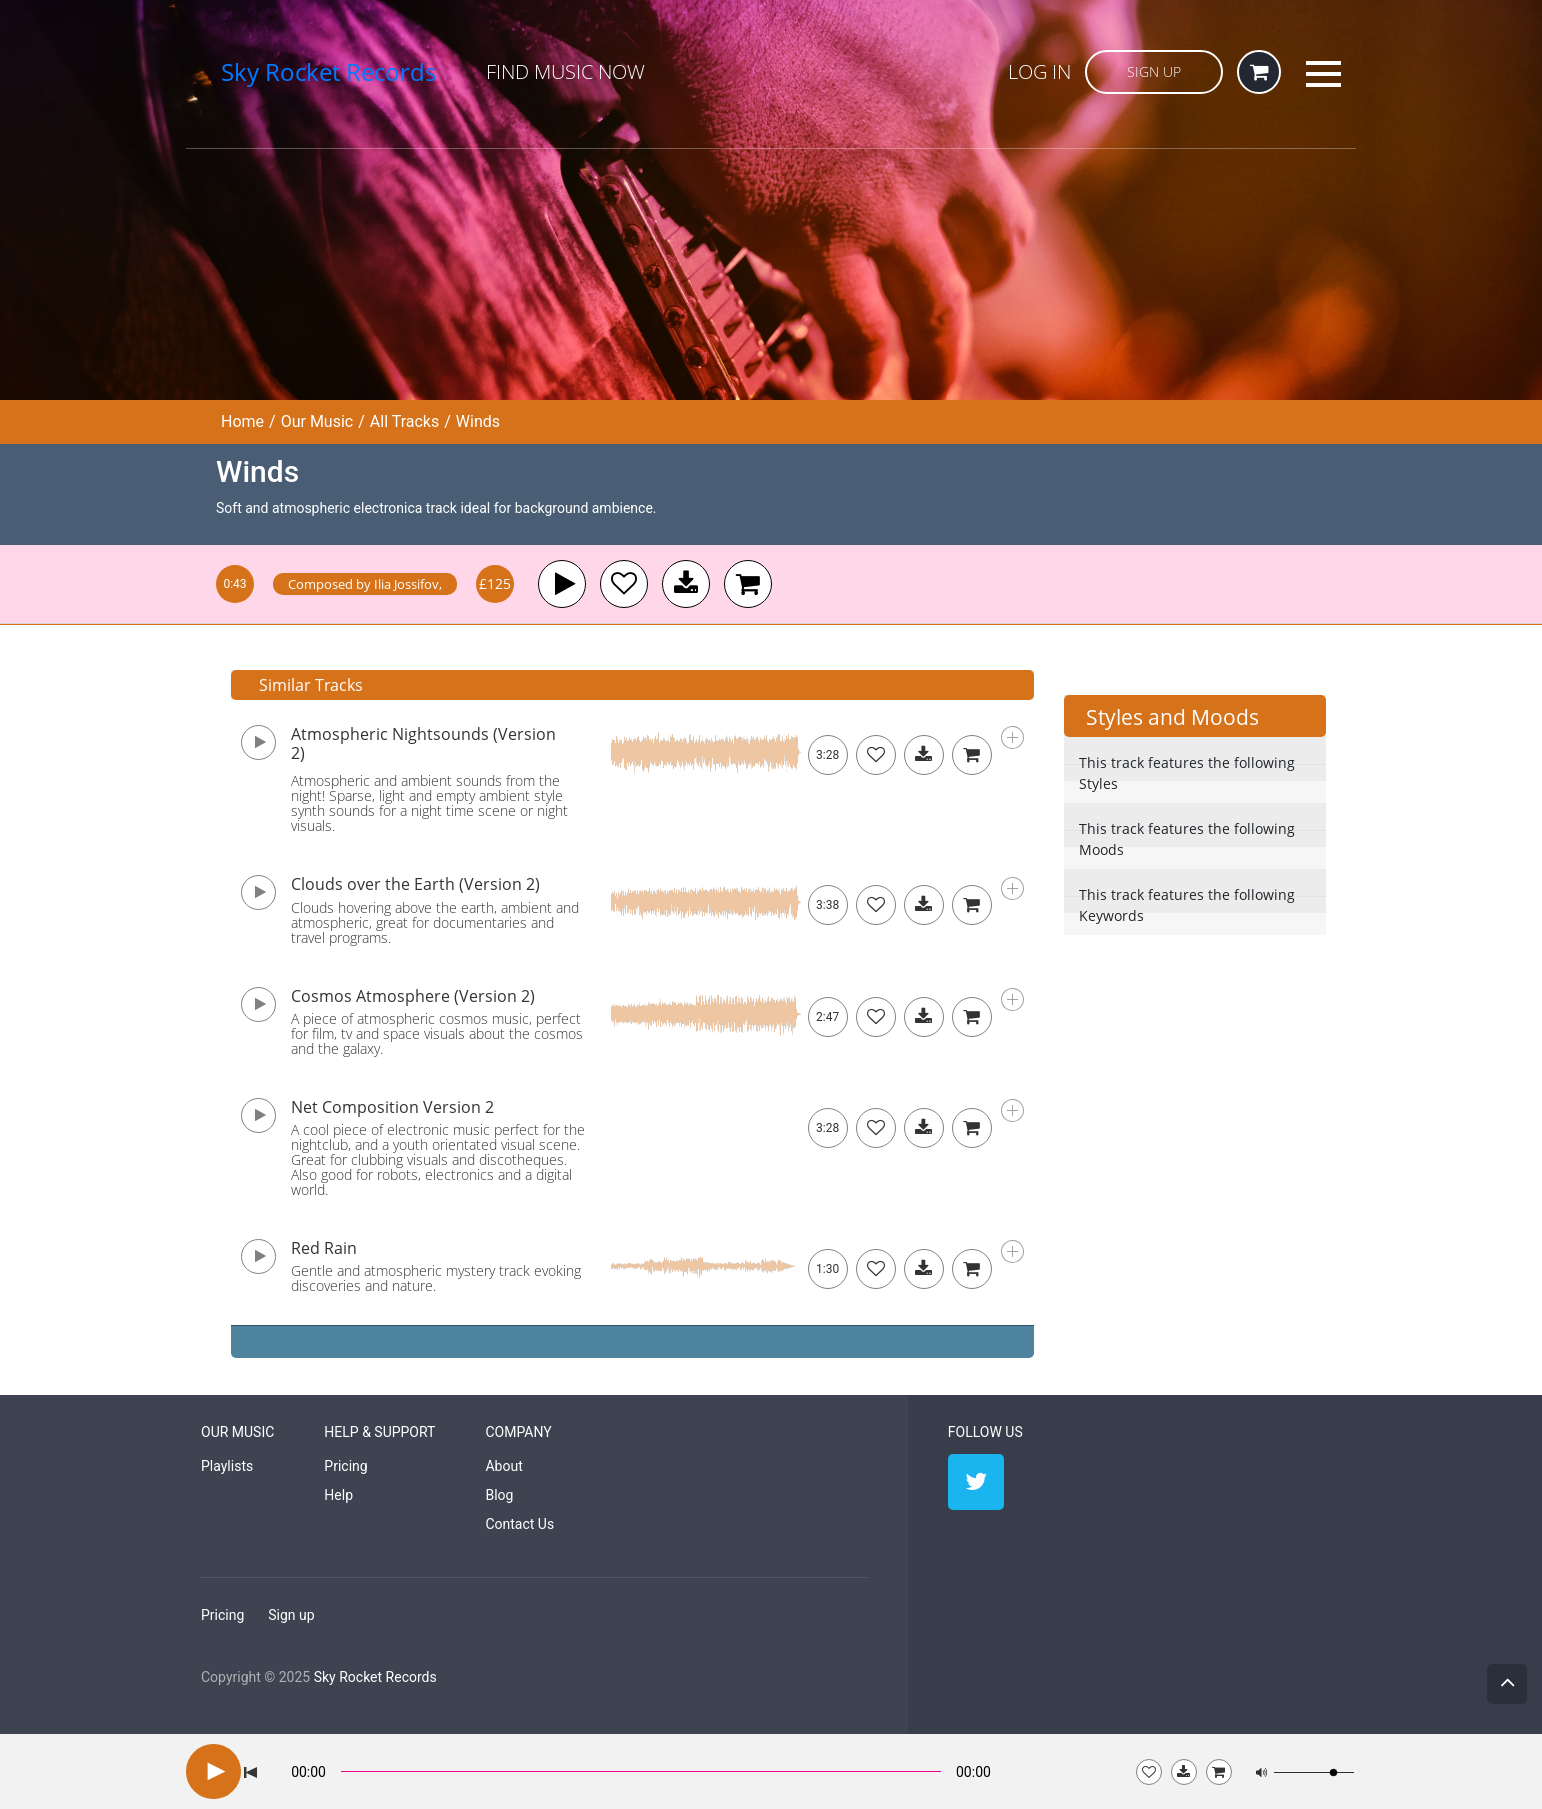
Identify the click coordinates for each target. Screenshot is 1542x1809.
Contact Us (519, 1524)
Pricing (345, 1466)
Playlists (227, 1466)
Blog (499, 1495)
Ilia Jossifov (406, 584)
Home (242, 421)
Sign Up (1154, 71)
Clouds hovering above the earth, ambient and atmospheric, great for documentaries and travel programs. (435, 922)
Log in (1039, 71)
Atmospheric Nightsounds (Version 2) (423, 743)
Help (338, 1495)
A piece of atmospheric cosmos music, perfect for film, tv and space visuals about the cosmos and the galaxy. (437, 1033)
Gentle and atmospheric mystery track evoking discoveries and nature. (436, 1278)
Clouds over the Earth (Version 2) (415, 884)
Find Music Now (565, 71)
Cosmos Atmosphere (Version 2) (413, 996)
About (503, 1466)
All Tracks (404, 421)
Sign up (291, 1615)
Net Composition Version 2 (392, 1107)
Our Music (317, 421)
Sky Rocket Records (375, 1677)
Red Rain (324, 1248)
